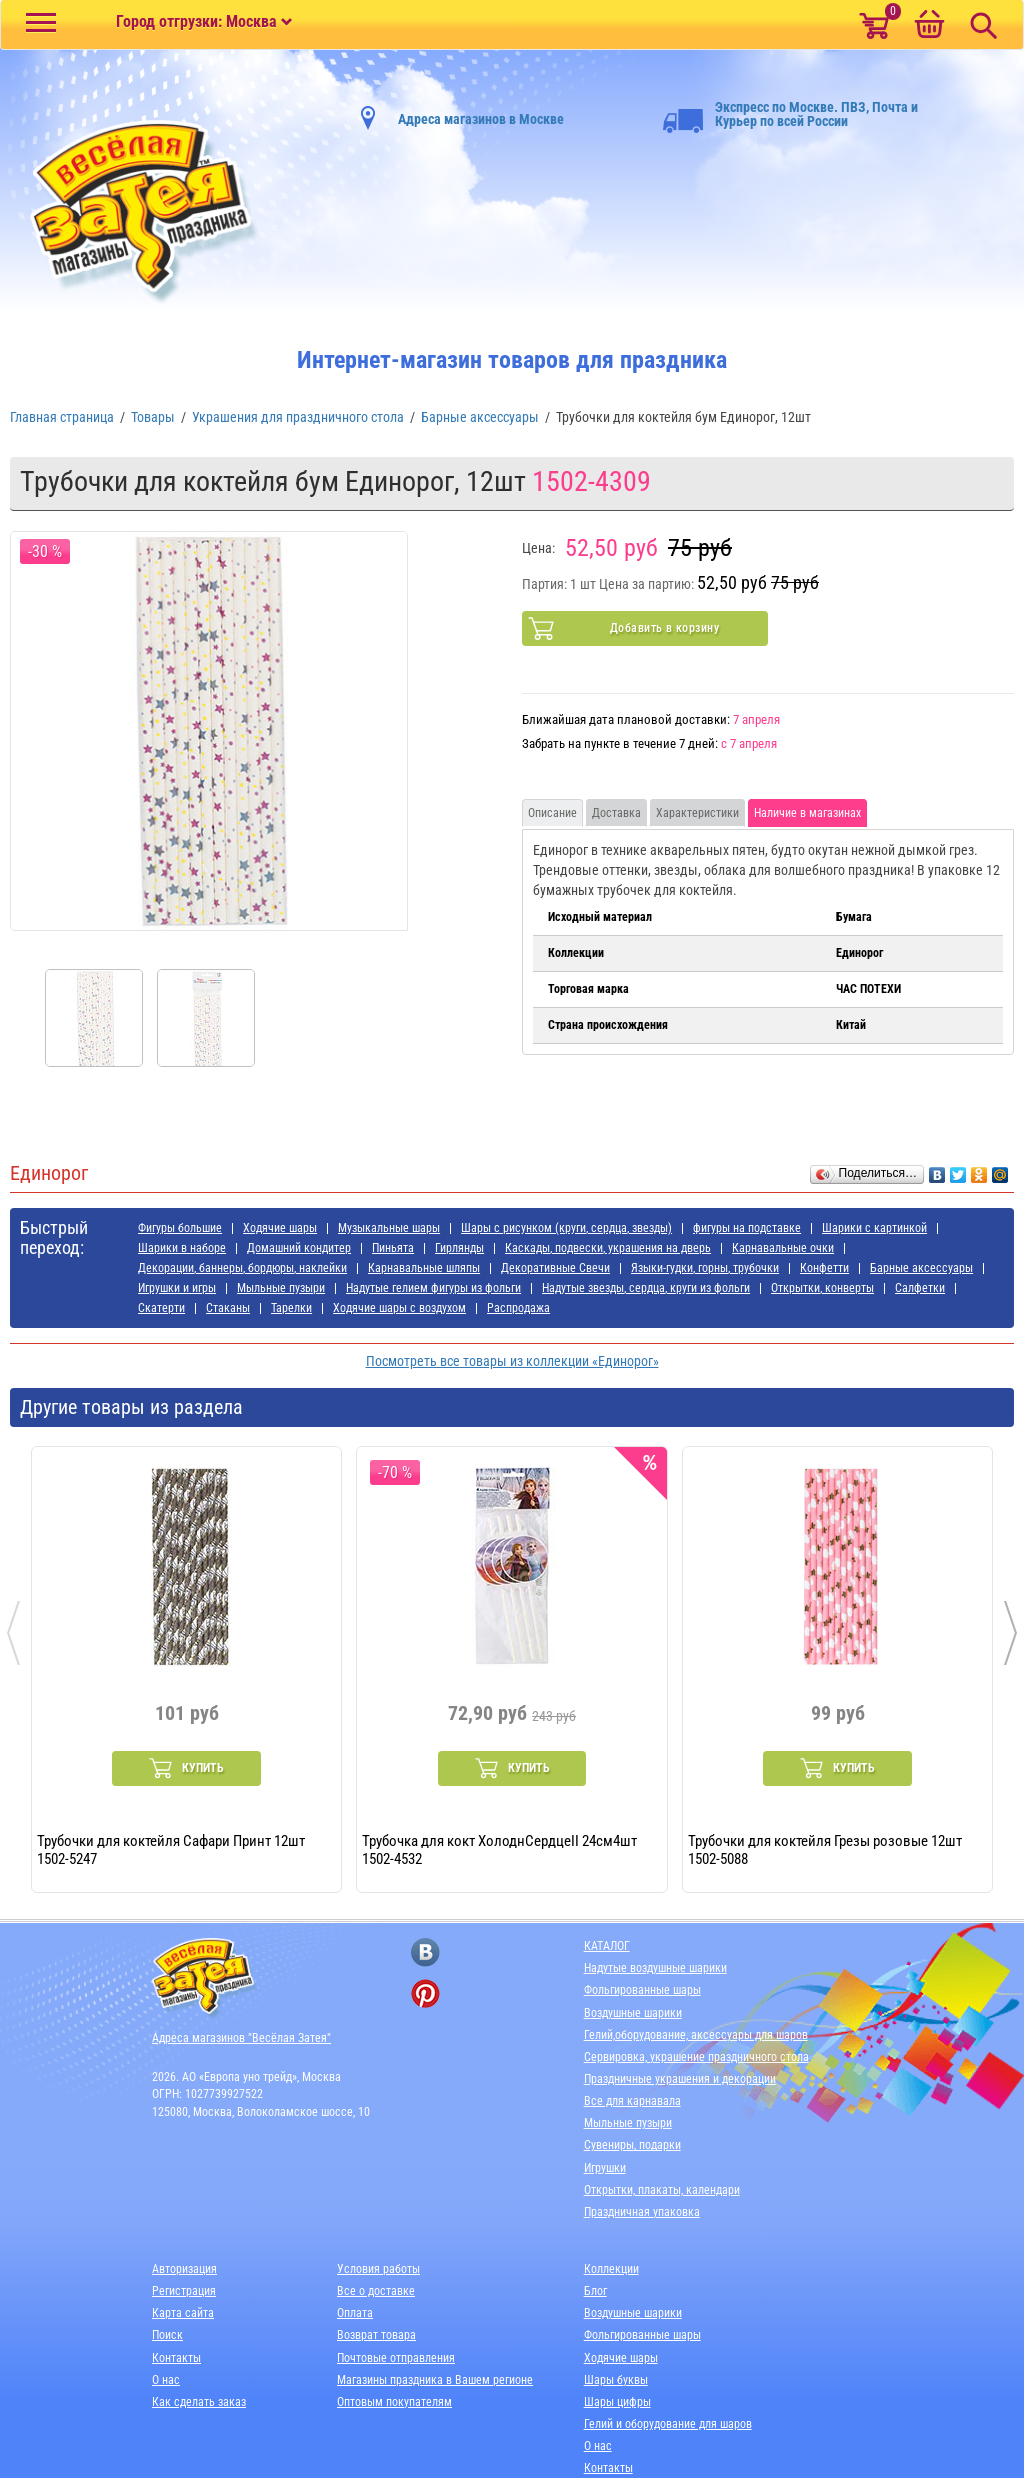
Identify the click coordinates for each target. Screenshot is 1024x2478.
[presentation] (13, 1633)
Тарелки (291, 1308)
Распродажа (518, 1308)
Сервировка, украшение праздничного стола (696, 2057)
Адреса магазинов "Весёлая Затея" (241, 2038)
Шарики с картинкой (874, 1228)
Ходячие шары (280, 1228)
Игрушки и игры (177, 1288)
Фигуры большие (180, 1228)
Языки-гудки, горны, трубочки (705, 1268)
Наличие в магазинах (807, 813)
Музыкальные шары (389, 1228)
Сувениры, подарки (632, 2145)
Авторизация (184, 2269)
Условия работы (378, 2269)
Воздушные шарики (633, 2013)
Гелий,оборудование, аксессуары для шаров (696, 2035)
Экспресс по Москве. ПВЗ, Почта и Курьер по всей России (790, 114)
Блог (595, 2291)
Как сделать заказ (199, 2402)
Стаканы (228, 1308)
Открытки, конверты (822, 1288)
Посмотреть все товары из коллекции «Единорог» (512, 1361)
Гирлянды (459, 1248)
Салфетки (920, 1288)
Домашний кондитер (299, 1248)
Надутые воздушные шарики (655, 1968)
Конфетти (824, 1268)
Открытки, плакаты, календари (662, 2190)
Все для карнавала (632, 2101)
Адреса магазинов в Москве (481, 119)
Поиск (167, 2335)
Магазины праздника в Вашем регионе (435, 2380)
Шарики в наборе (182, 1248)
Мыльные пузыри (281, 1288)
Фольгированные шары (642, 1990)
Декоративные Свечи (555, 1268)
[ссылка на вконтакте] (425, 1952)
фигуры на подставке (747, 1228)
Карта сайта (183, 2313)
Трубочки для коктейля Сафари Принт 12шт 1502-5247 (171, 1849)
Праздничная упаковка (642, 2212)
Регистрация (184, 2291)
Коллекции (611, 2269)
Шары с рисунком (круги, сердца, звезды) (566, 1228)
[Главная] (135, 212)
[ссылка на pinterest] (425, 1993)
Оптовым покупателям (394, 2402)
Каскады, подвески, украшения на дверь (608, 1248)
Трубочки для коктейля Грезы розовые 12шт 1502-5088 (825, 1849)
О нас (166, 2380)
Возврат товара (376, 2335)
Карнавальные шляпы (424, 1268)
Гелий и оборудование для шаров (668, 2424)
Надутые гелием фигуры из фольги (433, 1288)
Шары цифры (617, 2402)
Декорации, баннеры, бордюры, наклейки (242, 1268)
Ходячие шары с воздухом (399, 1308)
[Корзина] (929, 26)
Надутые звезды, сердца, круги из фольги (646, 1288)
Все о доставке (376, 2291)
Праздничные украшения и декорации (680, 2079)
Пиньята (393, 1248)
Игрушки (605, 2168)
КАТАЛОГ (607, 1946)
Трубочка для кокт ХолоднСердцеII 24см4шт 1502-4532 (499, 1849)
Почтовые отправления (396, 2358)
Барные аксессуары (921, 1268)
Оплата (355, 2313)
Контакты (176, 2358)
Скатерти (161, 1308)
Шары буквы (616, 2380)
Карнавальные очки (783, 1248)
